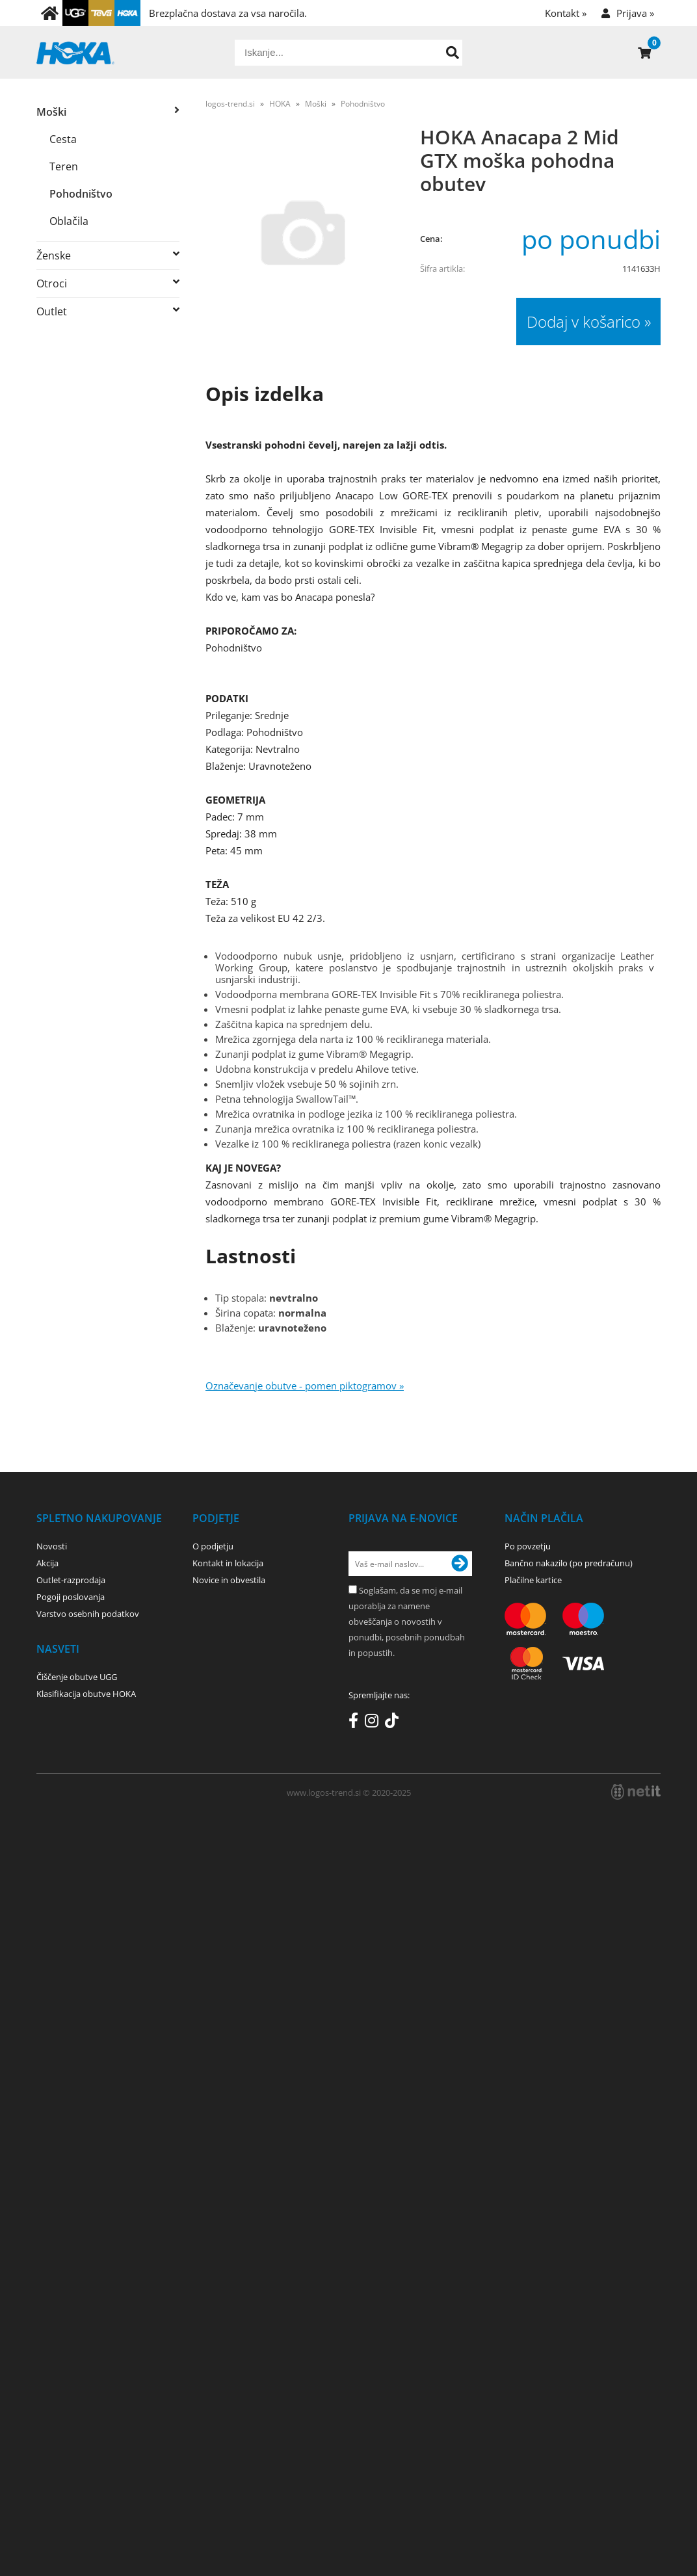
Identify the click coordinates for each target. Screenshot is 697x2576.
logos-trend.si (230, 103)
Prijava (635, 13)
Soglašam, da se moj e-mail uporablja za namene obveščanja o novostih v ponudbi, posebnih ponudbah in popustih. (406, 1621)
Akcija (47, 1563)
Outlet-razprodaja (70, 1580)
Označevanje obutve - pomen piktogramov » (304, 1385)
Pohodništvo (80, 194)
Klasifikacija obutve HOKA (86, 1694)
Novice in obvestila (228, 1580)
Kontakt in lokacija (227, 1563)
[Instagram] (375, 1723)
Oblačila (68, 221)
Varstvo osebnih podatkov (87, 1614)
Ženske (53, 255)
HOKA (280, 103)
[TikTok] (395, 1723)
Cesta (63, 139)
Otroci (51, 283)
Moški (51, 112)
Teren (63, 166)
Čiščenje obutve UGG (76, 1677)
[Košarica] (644, 52)
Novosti (51, 1546)
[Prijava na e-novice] (459, 1563)
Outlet (51, 311)
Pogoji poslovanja (70, 1597)
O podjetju (212, 1546)
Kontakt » (565, 13)
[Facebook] (356, 1723)
